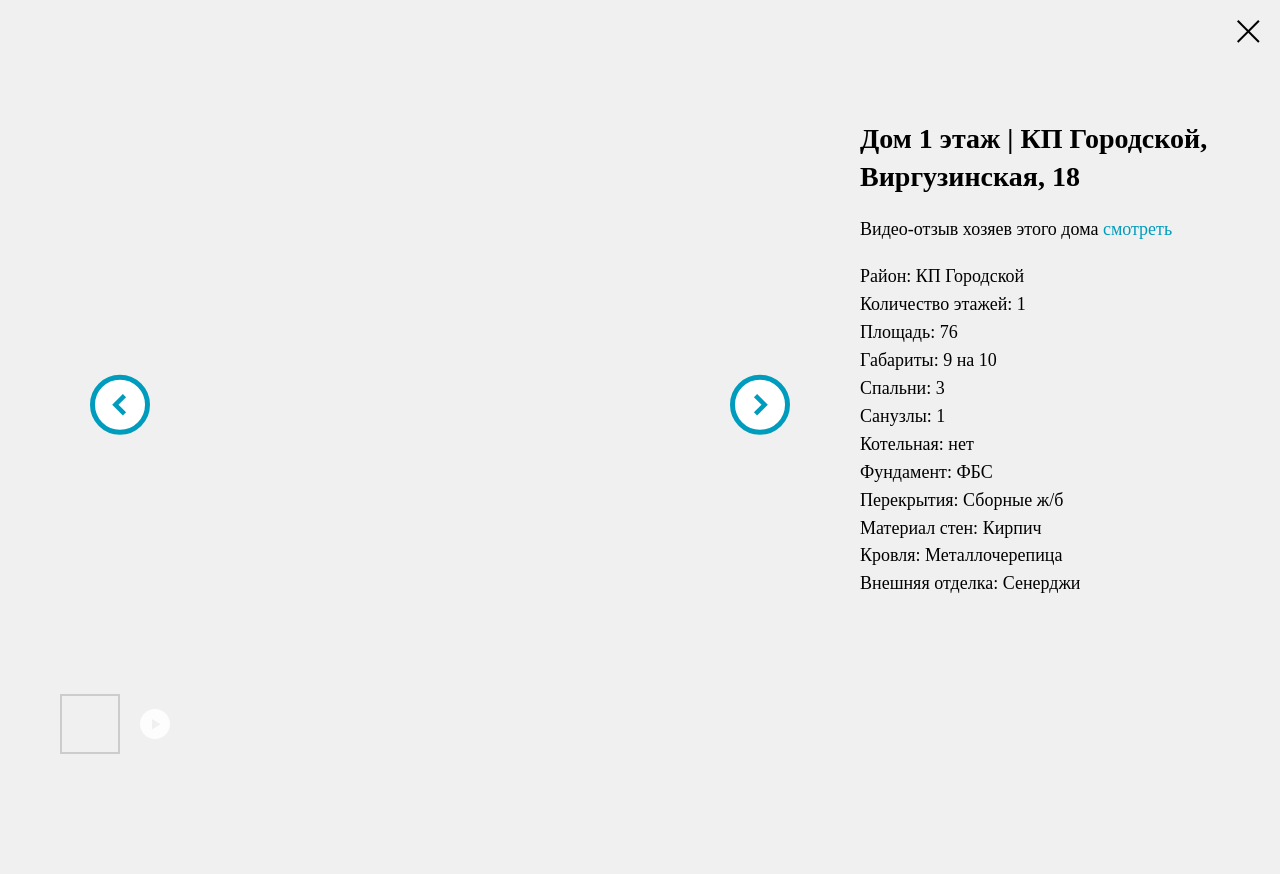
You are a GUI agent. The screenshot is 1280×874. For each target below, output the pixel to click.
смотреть (1137, 229)
